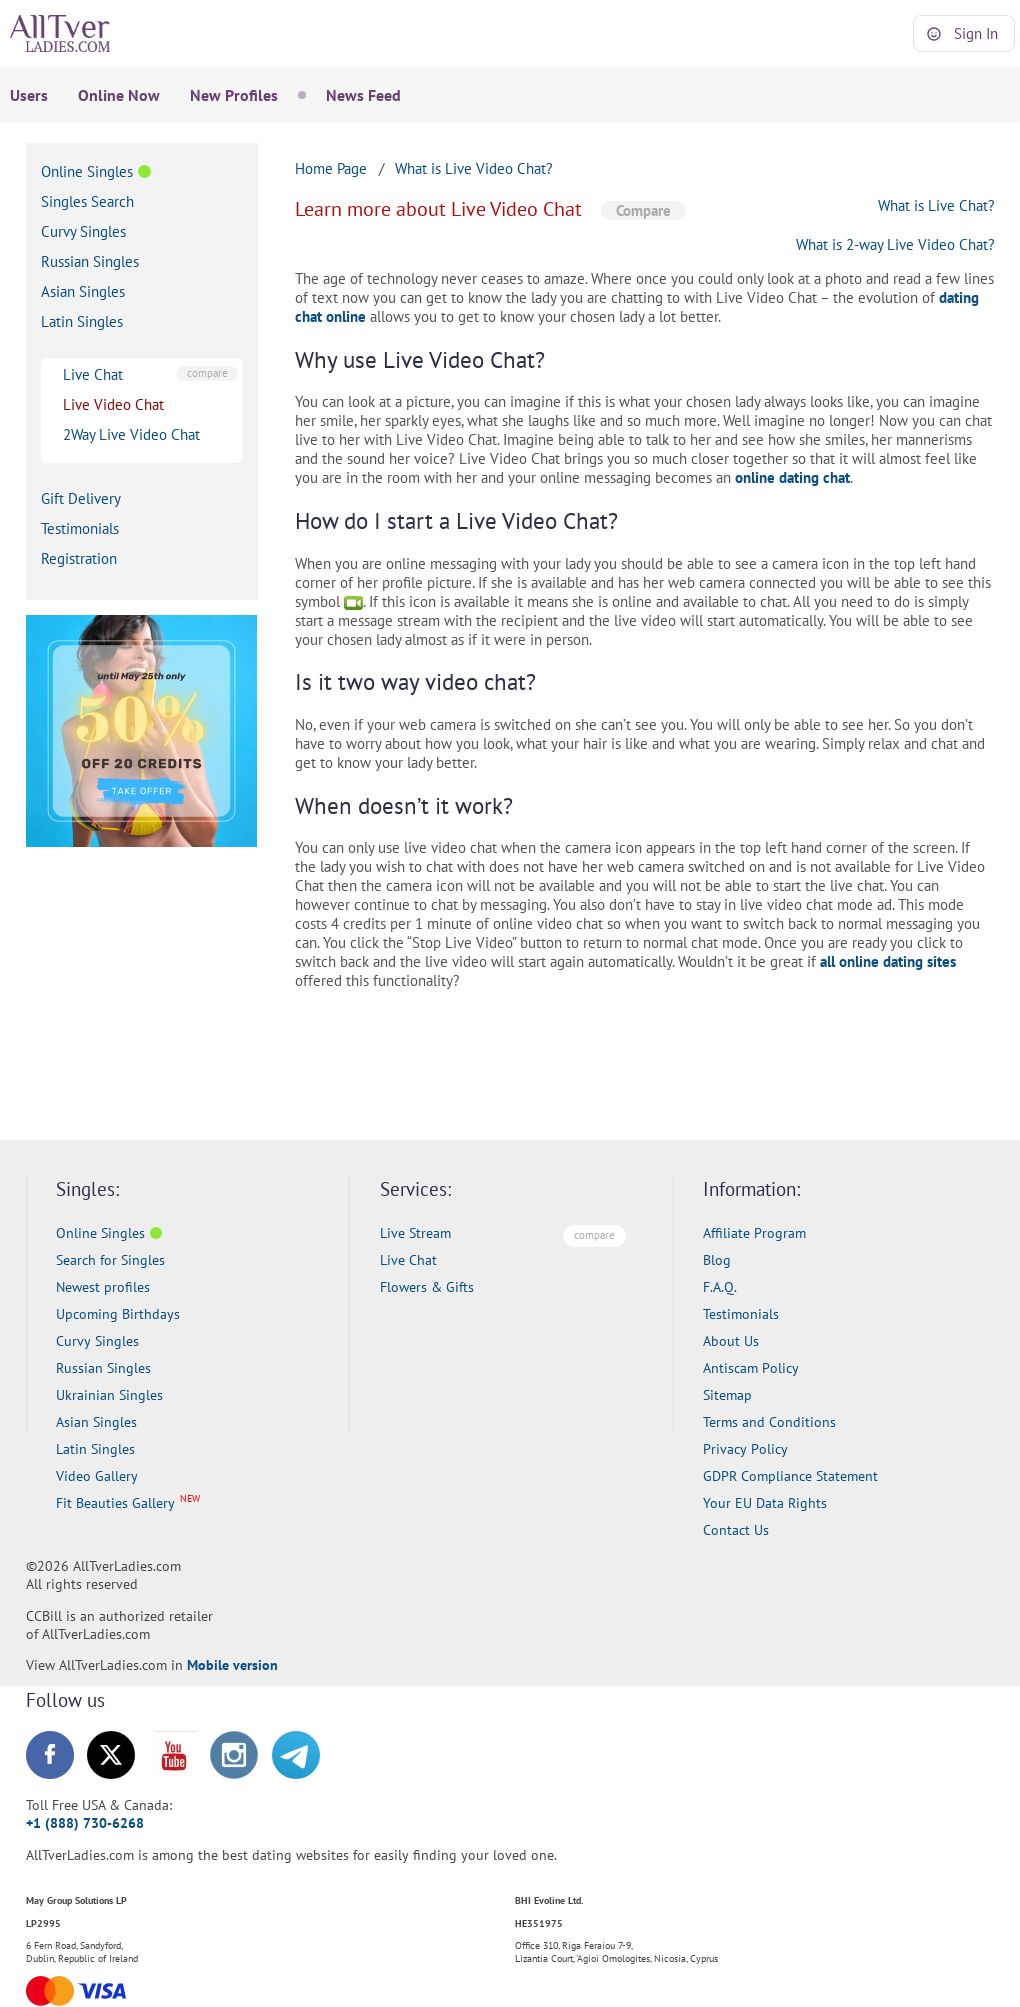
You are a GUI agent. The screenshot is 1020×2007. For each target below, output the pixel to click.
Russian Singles (90, 261)
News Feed (363, 95)
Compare (643, 210)
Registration (79, 558)
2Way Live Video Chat (131, 434)
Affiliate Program (754, 1233)
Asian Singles (83, 291)
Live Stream (415, 1233)
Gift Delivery (81, 498)
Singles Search (87, 201)
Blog (717, 1260)
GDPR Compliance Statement (790, 1476)
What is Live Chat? (936, 205)
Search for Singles (110, 1260)
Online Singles (87, 171)
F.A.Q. (720, 1287)
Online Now (119, 95)
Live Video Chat (113, 404)
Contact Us (736, 1530)
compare (207, 373)
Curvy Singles (83, 231)
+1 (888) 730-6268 (85, 1823)
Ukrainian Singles (109, 1395)
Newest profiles (103, 1287)
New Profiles (234, 95)
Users (29, 95)
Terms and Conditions (769, 1422)
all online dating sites (888, 961)
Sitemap (727, 1395)
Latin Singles (82, 321)
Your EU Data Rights (765, 1503)
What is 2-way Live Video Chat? (895, 244)
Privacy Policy (745, 1449)
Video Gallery (97, 1476)
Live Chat (93, 374)
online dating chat (792, 477)
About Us (731, 1341)
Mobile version (232, 1665)
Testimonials (80, 528)
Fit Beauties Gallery (115, 1503)
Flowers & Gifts (427, 1287)
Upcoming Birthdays (118, 1314)
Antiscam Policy (751, 1368)
